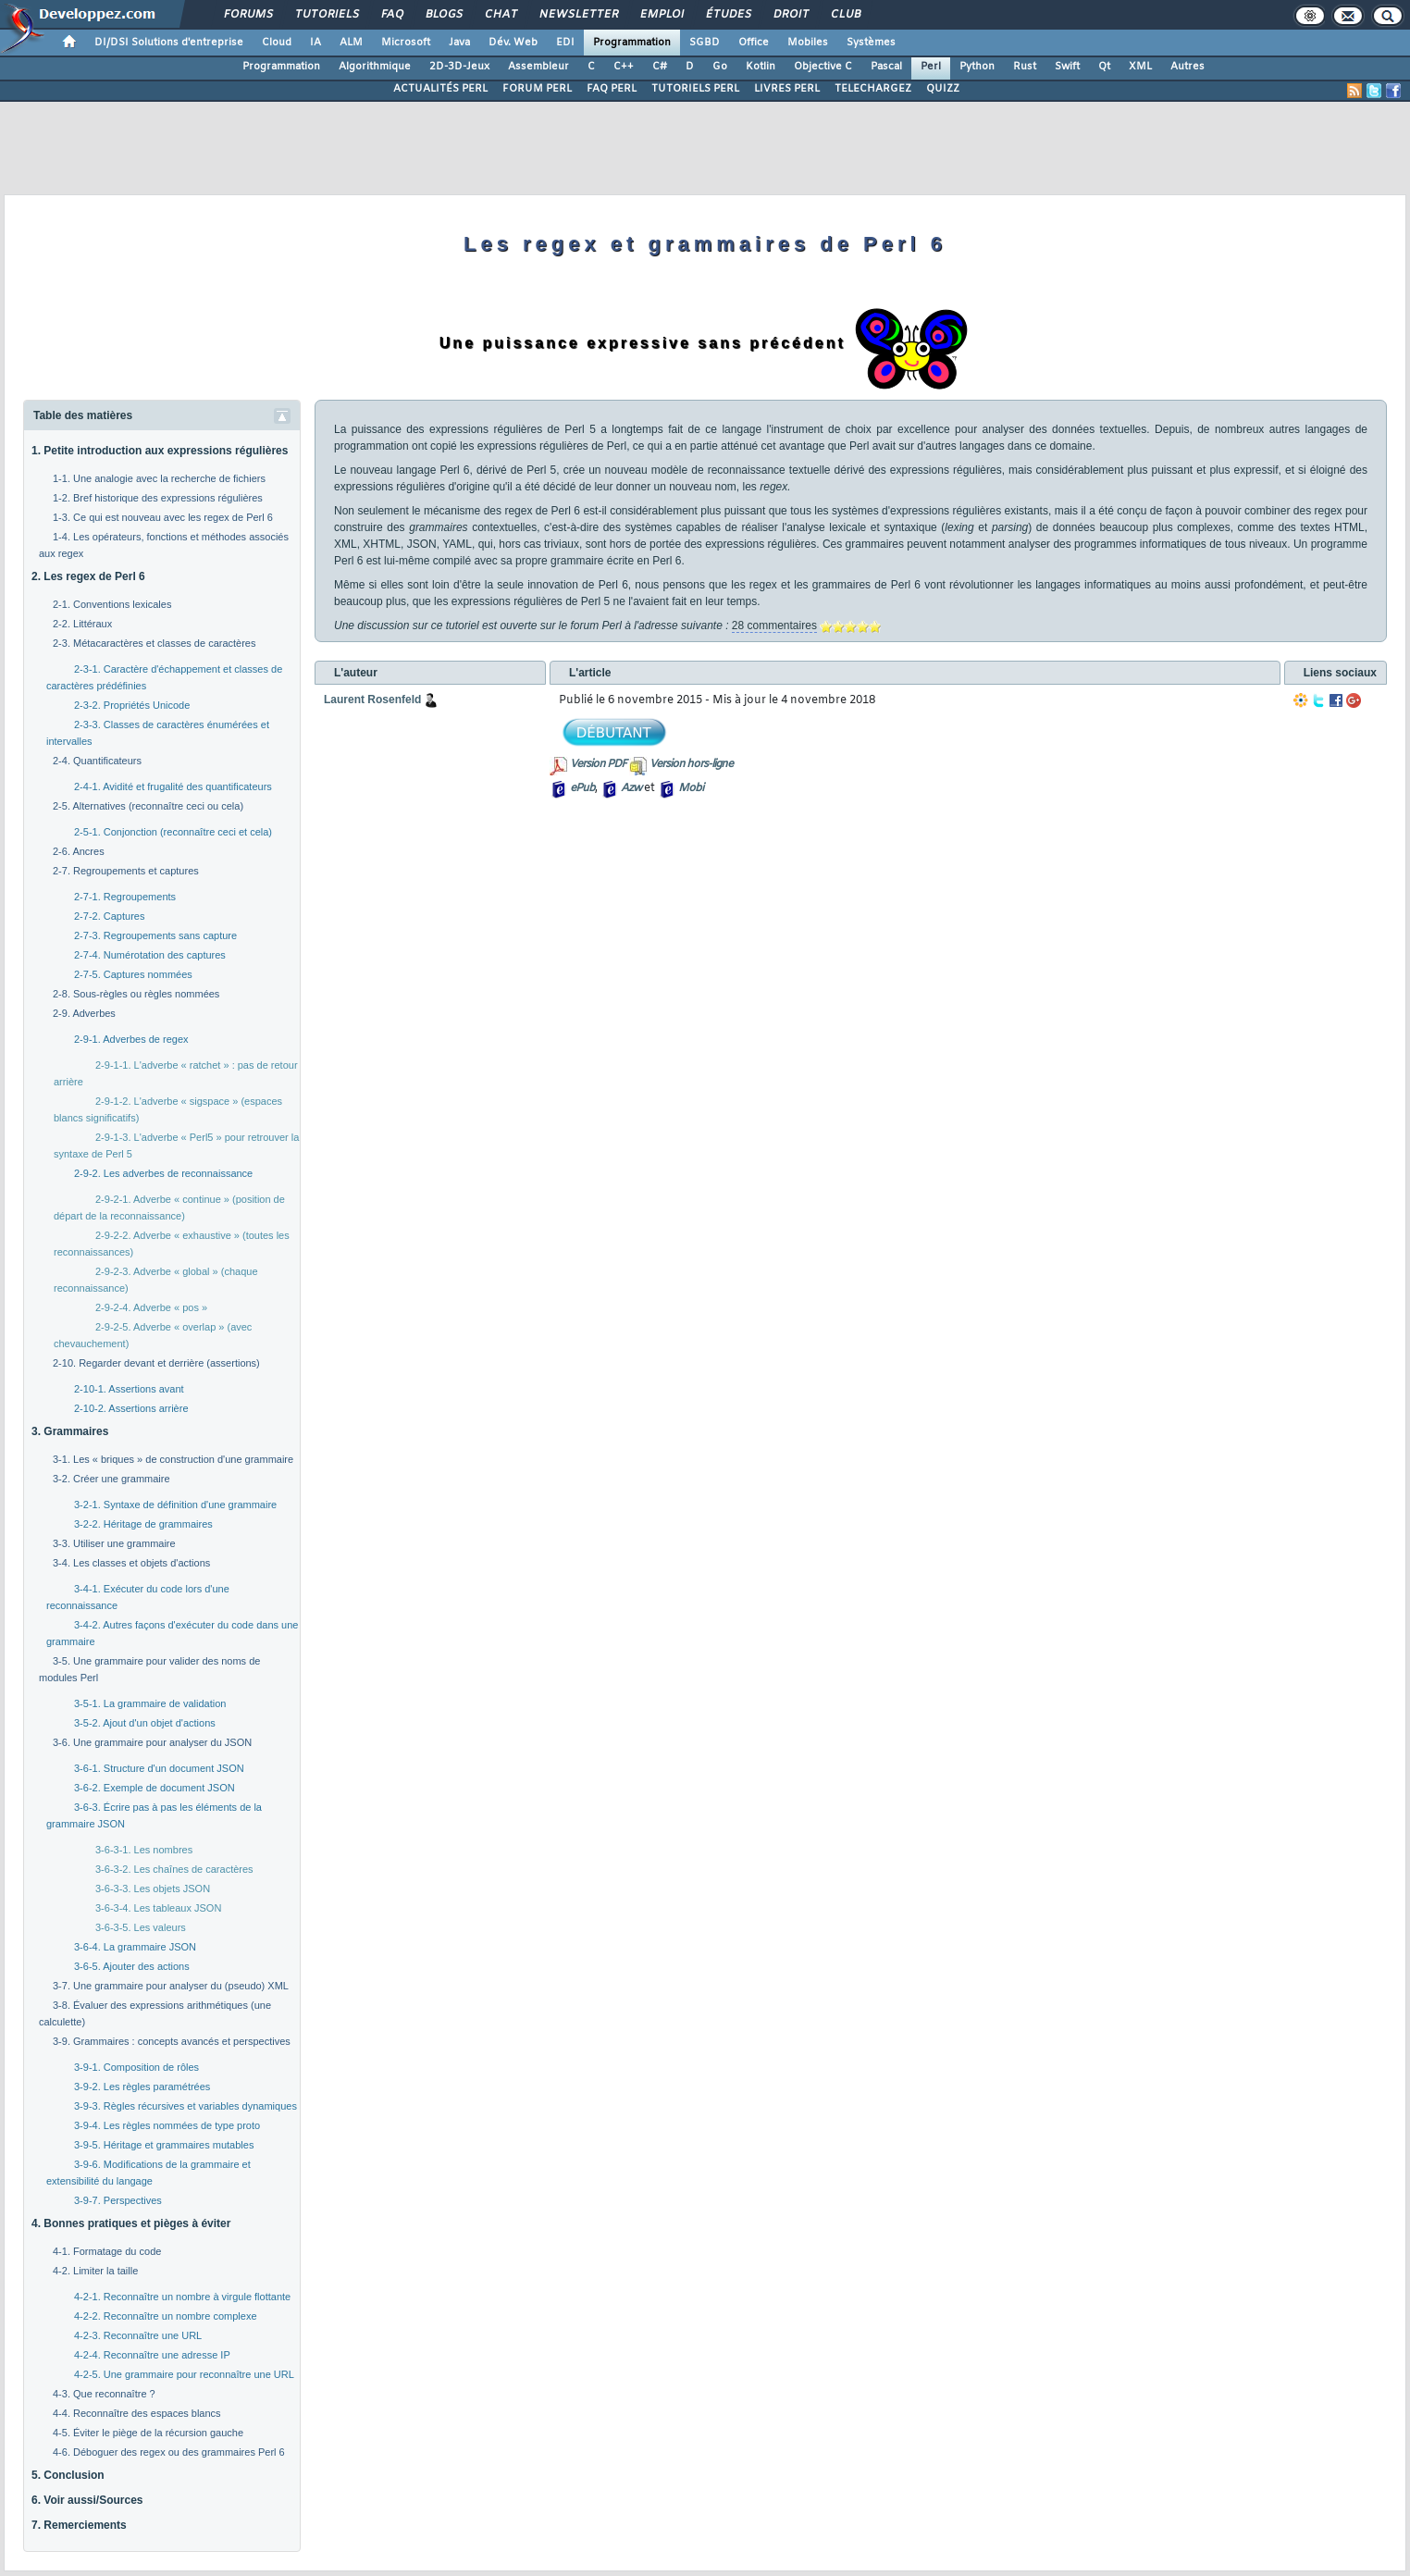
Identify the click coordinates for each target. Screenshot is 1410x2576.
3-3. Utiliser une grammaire (114, 1543)
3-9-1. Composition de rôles (136, 2067)
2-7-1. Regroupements (125, 896)
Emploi (661, 14)
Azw (631, 788)
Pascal (886, 66)
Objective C (823, 66)
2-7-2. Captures (109, 916)
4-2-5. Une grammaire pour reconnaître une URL (184, 2374)
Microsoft (405, 42)
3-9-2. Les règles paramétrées (142, 2086)
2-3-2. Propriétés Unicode (132, 705)
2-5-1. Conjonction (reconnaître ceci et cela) (173, 831)
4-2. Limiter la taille (95, 2270)
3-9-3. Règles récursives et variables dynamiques (185, 2106)
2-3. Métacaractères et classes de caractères (154, 643)
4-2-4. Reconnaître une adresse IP (152, 2354)
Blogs (443, 14)
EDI (565, 42)
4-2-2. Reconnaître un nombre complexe (165, 2316)
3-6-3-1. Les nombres (143, 1849)
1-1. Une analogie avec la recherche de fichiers (159, 478)
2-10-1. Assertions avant (129, 1388)
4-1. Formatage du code (107, 2251)
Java (459, 42)
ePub (582, 788)
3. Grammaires (69, 1431)
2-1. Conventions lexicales (112, 604)
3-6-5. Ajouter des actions (132, 1966)
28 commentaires (774, 625)
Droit (790, 14)
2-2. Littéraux (82, 623)
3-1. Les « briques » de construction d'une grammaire (173, 1459)
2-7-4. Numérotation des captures (150, 954)
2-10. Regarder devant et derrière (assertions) (156, 1362)
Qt (1104, 66)
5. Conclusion (68, 2475)
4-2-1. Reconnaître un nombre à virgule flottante (182, 2296)
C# (659, 66)
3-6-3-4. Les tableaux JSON (158, 1907)
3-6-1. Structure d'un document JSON (159, 1768)
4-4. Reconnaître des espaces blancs (137, 2413)
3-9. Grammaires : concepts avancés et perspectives (172, 2041)
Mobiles (807, 42)
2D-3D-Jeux (459, 66)
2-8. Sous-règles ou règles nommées (136, 993)
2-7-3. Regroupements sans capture (155, 935)
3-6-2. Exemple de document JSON (154, 1787)
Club (844, 14)
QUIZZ (942, 88)
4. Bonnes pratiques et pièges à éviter (130, 2223)
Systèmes (871, 42)
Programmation (632, 42)
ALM (351, 42)
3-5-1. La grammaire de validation (150, 1703)
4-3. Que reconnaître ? (104, 2393)
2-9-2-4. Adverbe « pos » (151, 1307)
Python (977, 66)
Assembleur (538, 66)
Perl (931, 66)
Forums (247, 14)
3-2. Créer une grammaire (111, 1478)
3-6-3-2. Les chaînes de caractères (174, 1869)
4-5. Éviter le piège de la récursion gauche (148, 2432)
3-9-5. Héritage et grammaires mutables (164, 2144)
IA (315, 42)
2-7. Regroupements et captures (126, 870)
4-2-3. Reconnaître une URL (138, 2335)
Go (719, 66)
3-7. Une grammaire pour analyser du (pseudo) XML (171, 1985)
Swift (1067, 66)
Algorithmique (375, 66)
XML (1140, 66)
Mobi (690, 788)
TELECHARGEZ (873, 88)
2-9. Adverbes (84, 1013)
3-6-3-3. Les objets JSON (152, 1888)
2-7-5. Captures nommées (133, 974)
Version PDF (598, 764)
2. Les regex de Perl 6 (88, 576)
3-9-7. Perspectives (118, 2200)
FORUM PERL (537, 88)
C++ (623, 66)
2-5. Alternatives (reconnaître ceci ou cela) (148, 805)
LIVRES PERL (787, 88)
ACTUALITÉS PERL (440, 88)
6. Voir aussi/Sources (87, 2500)
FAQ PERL (612, 88)
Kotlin (760, 66)
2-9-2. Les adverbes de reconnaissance (163, 1173)
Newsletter (578, 14)
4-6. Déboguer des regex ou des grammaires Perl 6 (169, 2452)
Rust (1024, 66)
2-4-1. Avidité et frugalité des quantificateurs (173, 786)
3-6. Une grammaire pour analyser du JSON (152, 1742)
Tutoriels (326, 14)
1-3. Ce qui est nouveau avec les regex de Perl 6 (163, 517)
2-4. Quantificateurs (97, 760)
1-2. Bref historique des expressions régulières (158, 497)
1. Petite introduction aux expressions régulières (159, 450)
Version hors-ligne (691, 764)
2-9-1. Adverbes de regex (131, 1039)
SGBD (704, 42)
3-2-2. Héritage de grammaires (143, 1524)
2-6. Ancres (79, 851)
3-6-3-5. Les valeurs (140, 1927)
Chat (500, 14)
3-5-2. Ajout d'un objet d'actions (145, 1722)
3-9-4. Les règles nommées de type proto (167, 2125)
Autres (1187, 66)
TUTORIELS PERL (695, 88)
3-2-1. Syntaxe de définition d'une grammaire (175, 1504)
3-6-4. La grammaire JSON (135, 1946)
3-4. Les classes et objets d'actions (131, 1562)
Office (753, 42)
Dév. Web (513, 42)
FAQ (391, 14)
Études (727, 14)
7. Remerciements (79, 2525)
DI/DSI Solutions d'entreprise (168, 42)
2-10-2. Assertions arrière (131, 1408)
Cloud (276, 42)
